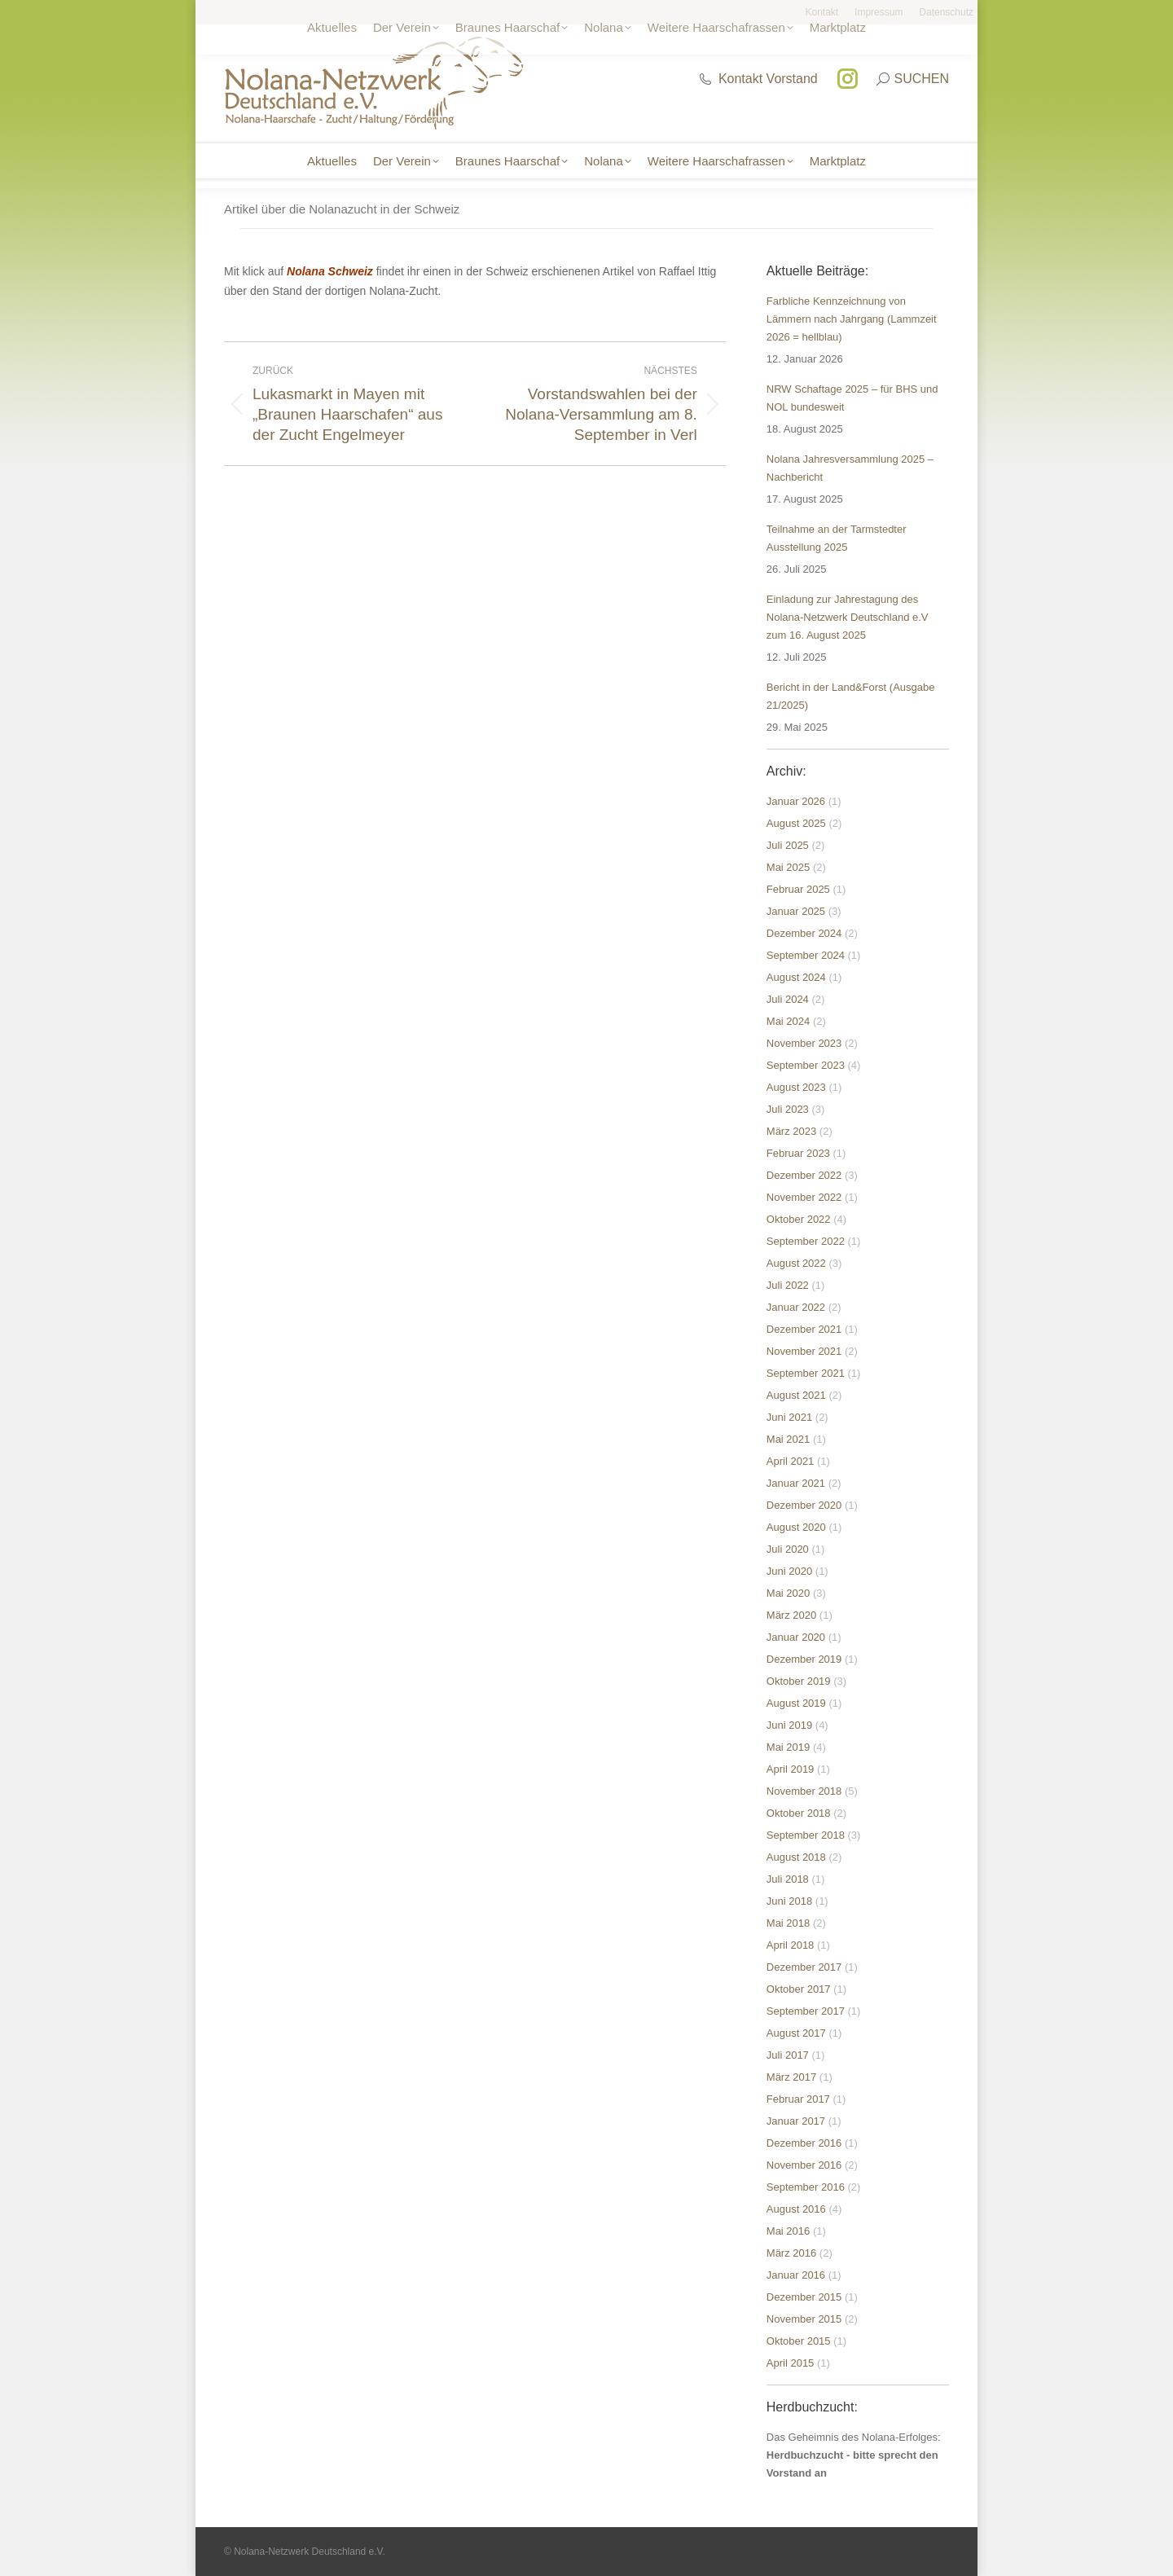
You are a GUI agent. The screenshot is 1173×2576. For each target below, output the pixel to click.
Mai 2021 (788, 1439)
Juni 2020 (789, 1571)
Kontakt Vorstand (757, 79)
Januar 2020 (796, 1637)
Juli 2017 (788, 2055)
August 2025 (796, 823)
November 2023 (804, 1043)
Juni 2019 (789, 1725)
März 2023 (791, 1131)
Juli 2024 (788, 999)
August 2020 (796, 1527)
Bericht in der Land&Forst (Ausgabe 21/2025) (851, 696)
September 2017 (806, 2011)
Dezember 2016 (804, 2143)
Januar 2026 (796, 801)
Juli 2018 (788, 1879)
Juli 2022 (788, 1285)
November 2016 (804, 2165)
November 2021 (804, 1351)
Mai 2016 (788, 2231)
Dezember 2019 (804, 1659)
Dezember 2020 (804, 1505)
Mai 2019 (788, 1747)
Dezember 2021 (804, 1329)
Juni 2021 (789, 1417)
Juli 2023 (788, 1109)
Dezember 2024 (804, 933)
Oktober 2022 (799, 1219)
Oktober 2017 (799, 1989)
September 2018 (806, 1835)
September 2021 (806, 1373)
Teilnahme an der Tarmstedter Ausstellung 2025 (837, 538)
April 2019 (791, 1769)
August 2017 (796, 2033)
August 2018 (796, 1857)
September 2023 (806, 1065)
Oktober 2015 (799, 2341)
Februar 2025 (798, 889)
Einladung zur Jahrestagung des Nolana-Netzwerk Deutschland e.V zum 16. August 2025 (848, 617)
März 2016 (791, 2253)
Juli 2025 (788, 845)
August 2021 (796, 1395)
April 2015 (791, 2363)
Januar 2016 (796, 2275)
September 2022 (806, 1241)
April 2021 (791, 1461)
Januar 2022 (796, 1307)
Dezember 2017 (804, 1967)
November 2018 (804, 1791)
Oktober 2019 (799, 1681)
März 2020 (791, 1615)
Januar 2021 (796, 1483)
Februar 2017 (798, 2099)
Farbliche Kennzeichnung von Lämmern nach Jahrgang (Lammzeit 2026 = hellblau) (852, 319)
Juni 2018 (789, 1901)
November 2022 (804, 1197)
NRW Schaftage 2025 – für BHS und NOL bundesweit (852, 398)
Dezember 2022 (804, 1175)
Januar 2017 (796, 2121)
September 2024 (806, 955)
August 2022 (796, 1263)
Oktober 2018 (799, 1813)
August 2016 (796, 2209)
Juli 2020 (788, 1549)
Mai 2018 (788, 1923)
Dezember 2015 (804, 2297)
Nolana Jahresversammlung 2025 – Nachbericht (850, 468)
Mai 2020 (788, 1593)
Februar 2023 (798, 1153)
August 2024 (796, 977)
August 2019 (796, 1703)
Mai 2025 (788, 867)
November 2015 (804, 2319)
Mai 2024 (788, 1021)
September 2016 (806, 2187)
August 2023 (796, 1087)
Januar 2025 (796, 911)
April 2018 (791, 1945)
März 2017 (791, 2077)
